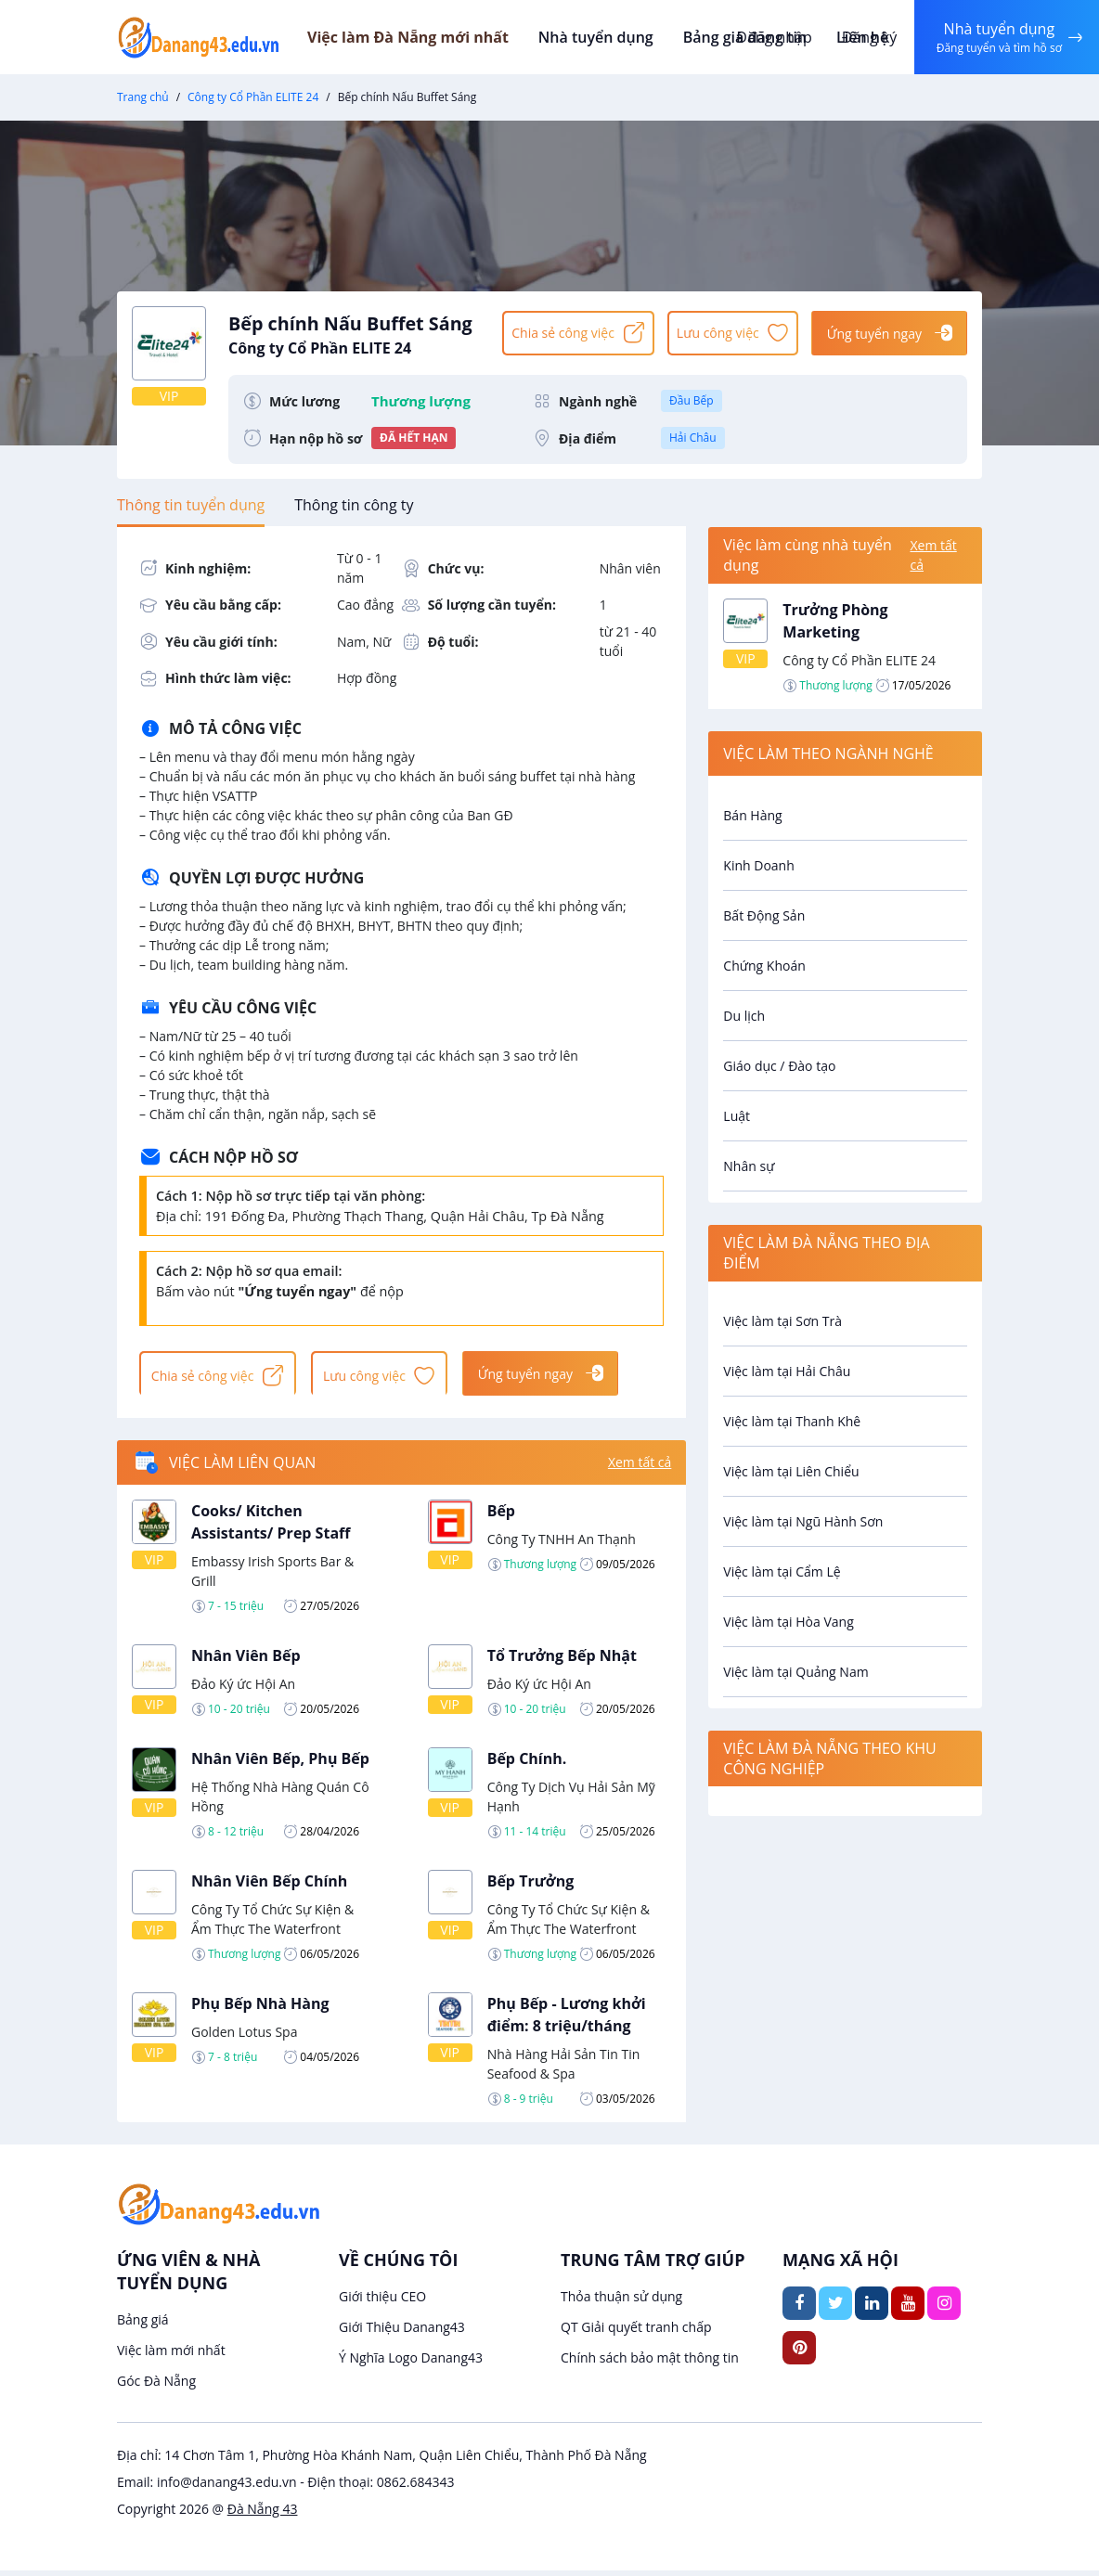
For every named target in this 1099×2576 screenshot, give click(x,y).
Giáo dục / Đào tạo (779, 1066)
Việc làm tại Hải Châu (786, 1371)
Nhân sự (748, 1166)
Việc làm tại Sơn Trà (782, 1321)
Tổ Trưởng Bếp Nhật (562, 1660)
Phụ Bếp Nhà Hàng (260, 2008)
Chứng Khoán (764, 965)
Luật (736, 1116)
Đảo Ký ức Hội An (243, 1688)
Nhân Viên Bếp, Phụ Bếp (280, 1763)
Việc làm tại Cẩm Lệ (781, 1571)
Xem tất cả (639, 1467)
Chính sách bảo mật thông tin (650, 2363)
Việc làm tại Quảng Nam (795, 1672)
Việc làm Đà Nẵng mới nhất (433, 37)
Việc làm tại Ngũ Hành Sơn (803, 1521)
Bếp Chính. (527, 1763)
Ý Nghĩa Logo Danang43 (411, 2363)
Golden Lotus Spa (244, 2036)
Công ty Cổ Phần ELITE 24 (252, 97)
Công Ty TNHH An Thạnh (561, 1543)
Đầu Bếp (691, 400)
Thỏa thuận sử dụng (621, 2302)
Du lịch (744, 1015)
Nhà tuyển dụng (619, 37)
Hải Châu (693, 437)
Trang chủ (143, 97)
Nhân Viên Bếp (246, 1660)
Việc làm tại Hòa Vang (788, 1621)
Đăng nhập (769, 37)
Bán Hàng (752, 815)
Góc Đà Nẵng (156, 2386)
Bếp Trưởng (531, 1885)
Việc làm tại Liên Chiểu (791, 1471)
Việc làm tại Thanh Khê (791, 1421)
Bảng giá (143, 2325)
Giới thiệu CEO (382, 2302)
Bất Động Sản (764, 915)
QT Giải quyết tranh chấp (636, 2332)
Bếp (501, 1515)
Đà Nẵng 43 (262, 2514)
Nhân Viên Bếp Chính (269, 1885)
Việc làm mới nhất (171, 2355)
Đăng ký (864, 37)
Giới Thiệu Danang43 (402, 2332)
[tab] (191, 505)
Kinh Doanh (758, 865)
